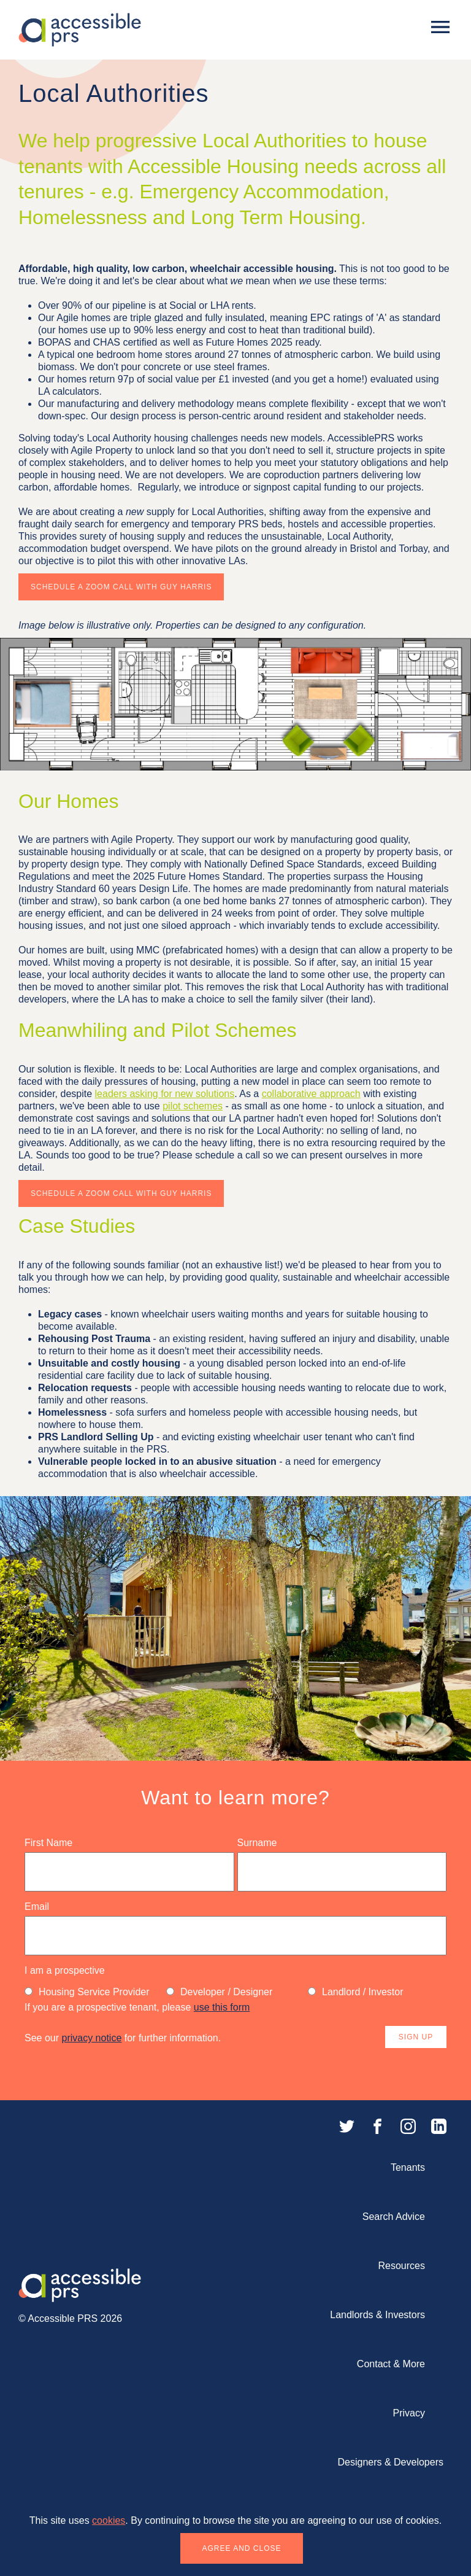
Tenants (408, 2167)
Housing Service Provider (87, 1992)
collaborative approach (311, 1093)
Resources (401, 2265)
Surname (257, 1842)
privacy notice (91, 2038)
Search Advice (393, 2216)
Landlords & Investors (377, 2315)
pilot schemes (193, 1106)
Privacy (409, 2413)
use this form (222, 2007)
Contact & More (391, 2364)
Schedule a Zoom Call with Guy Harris (121, 587)
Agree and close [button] (241, 2548)
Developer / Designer (219, 1992)
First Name (48, 1842)
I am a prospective (65, 1970)
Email (37, 1906)
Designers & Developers (390, 2462)
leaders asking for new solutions (165, 1093)
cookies (108, 2520)
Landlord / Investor (356, 1992)
